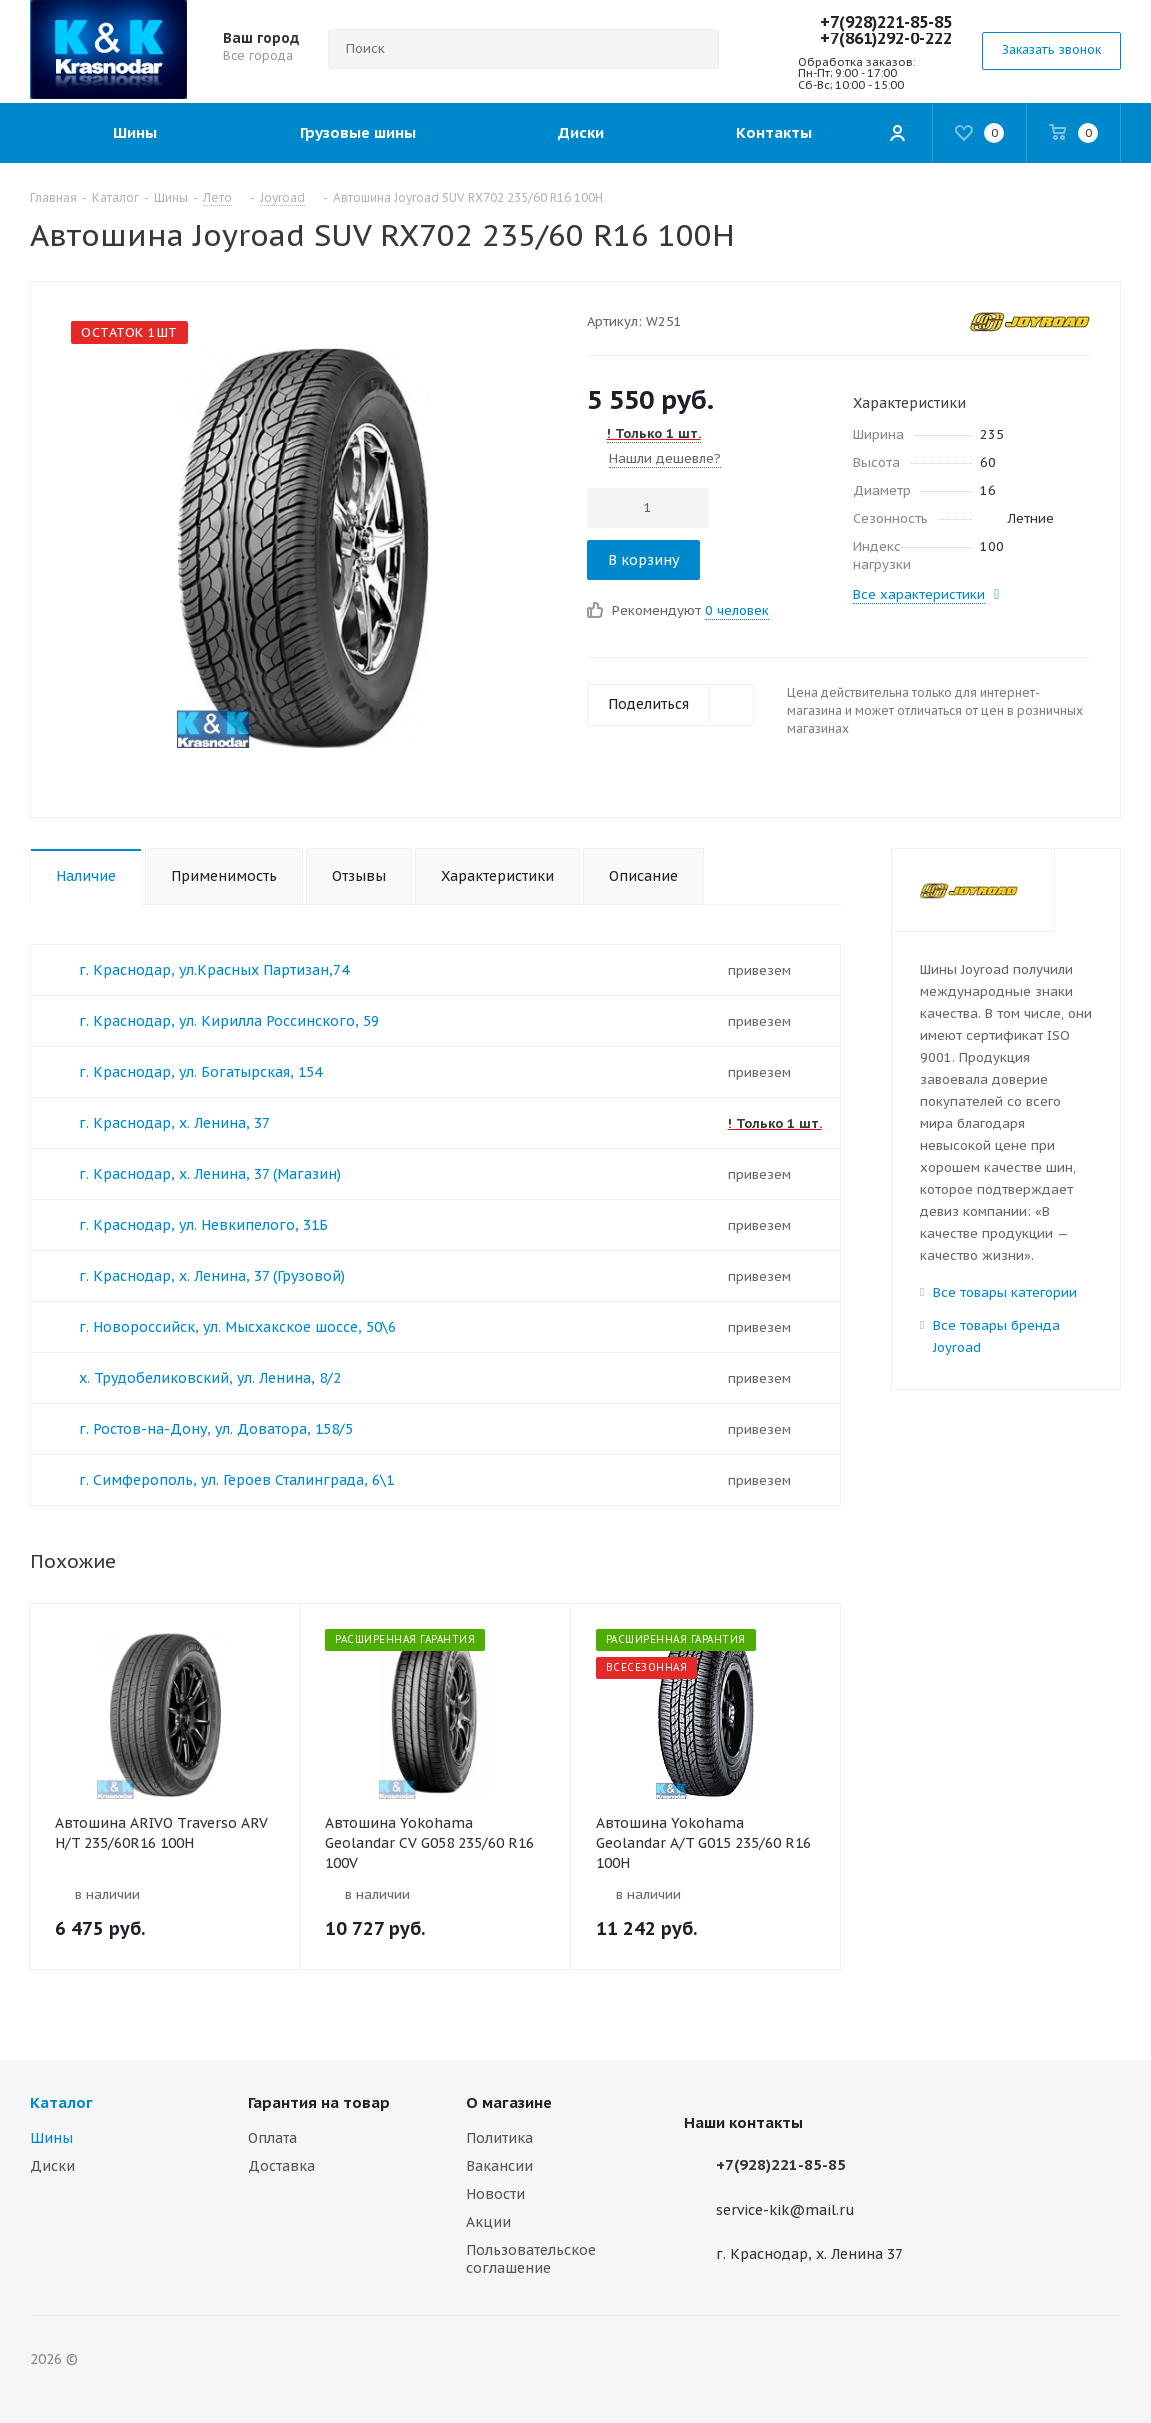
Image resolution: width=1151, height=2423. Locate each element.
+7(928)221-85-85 (886, 22)
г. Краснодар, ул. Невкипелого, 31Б (203, 1225)
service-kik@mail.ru (785, 2210)
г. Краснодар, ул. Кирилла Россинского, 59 (229, 1021)
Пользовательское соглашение (531, 2259)
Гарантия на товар (319, 2102)
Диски (52, 2166)
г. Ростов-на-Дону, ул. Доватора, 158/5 (216, 1429)
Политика (499, 2138)
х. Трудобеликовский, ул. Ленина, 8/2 (210, 1378)
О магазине (509, 2102)
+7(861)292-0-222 (886, 38)
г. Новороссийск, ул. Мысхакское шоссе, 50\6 (237, 1327)
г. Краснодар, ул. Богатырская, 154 (200, 1072)
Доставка (281, 2166)
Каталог (61, 2102)
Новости (495, 2194)
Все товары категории (1005, 1292)
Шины (51, 2138)
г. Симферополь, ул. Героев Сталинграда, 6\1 (236, 1480)
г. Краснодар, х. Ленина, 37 (174, 1123)
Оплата (272, 2138)
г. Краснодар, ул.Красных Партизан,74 (214, 970)
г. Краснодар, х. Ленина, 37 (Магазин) (210, 1174)
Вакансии (499, 2166)
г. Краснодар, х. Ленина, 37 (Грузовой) (212, 1276)
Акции (488, 2222)
